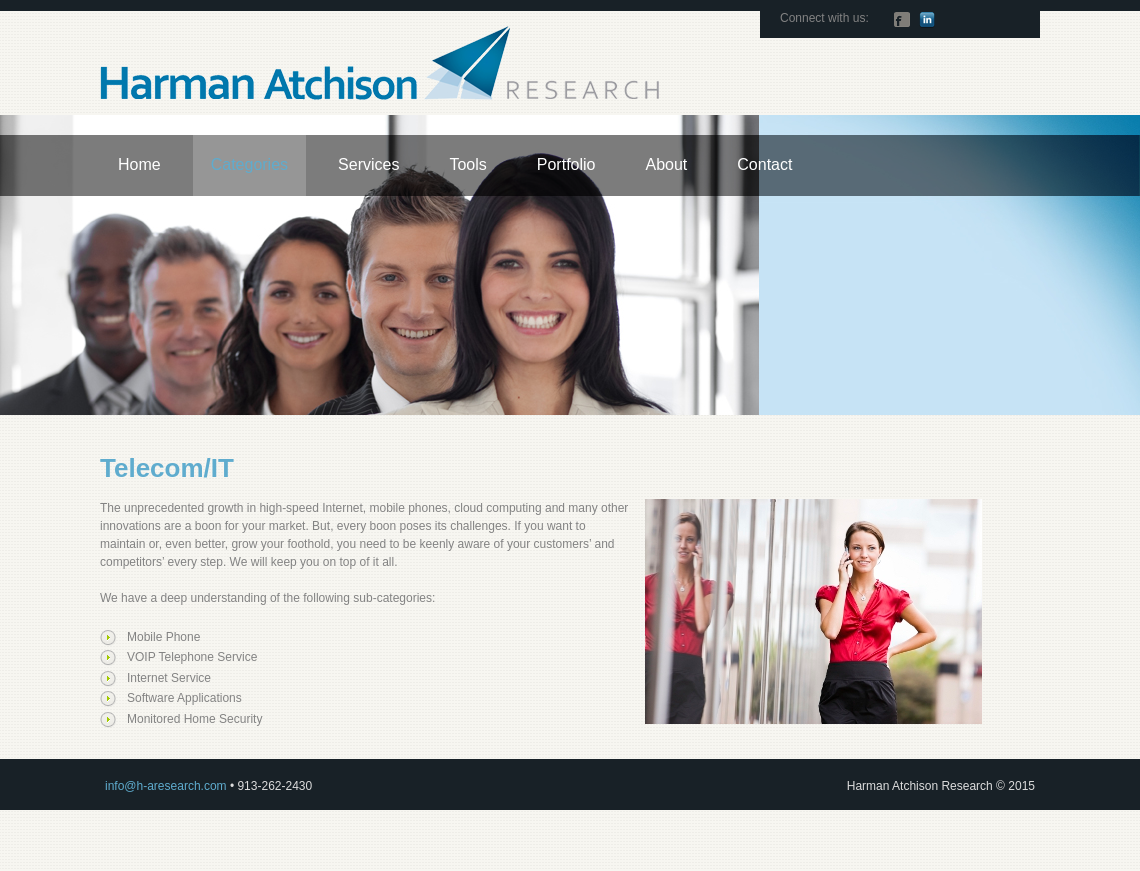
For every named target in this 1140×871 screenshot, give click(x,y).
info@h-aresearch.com (166, 786)
